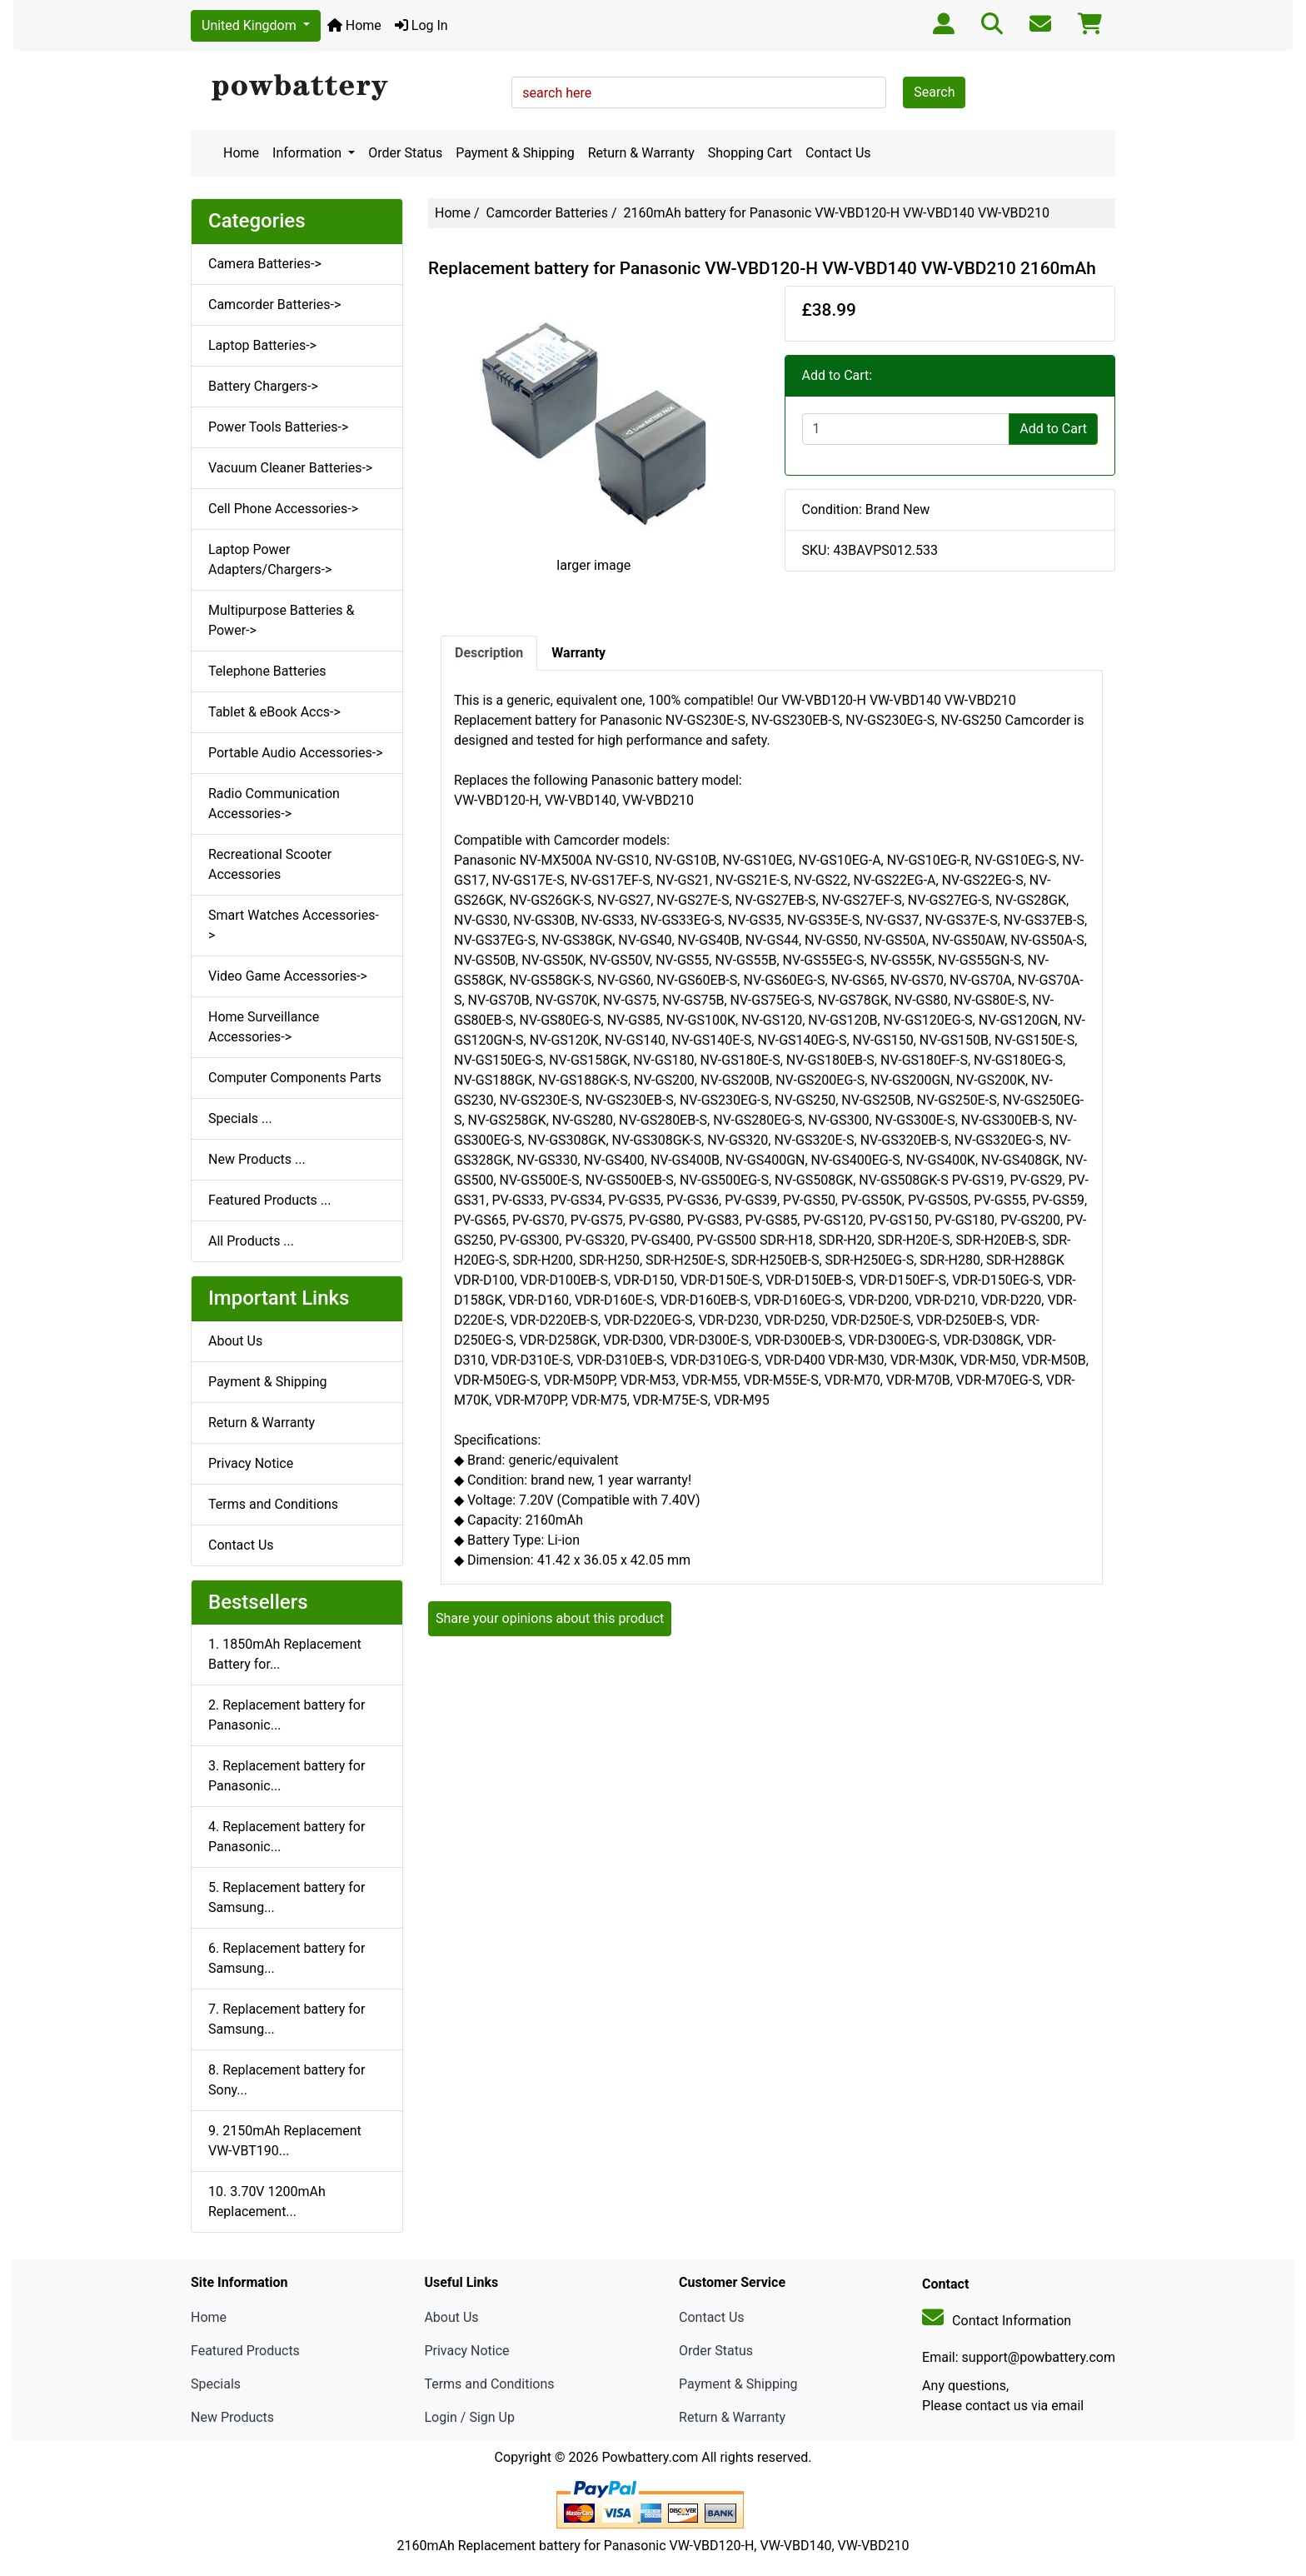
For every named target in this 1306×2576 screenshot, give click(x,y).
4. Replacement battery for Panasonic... (286, 1837)
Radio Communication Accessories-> (274, 803)
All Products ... (251, 1241)
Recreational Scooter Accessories (269, 864)
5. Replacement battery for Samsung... (286, 1897)
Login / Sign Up (469, 2417)
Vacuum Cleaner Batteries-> (290, 468)
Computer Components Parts (294, 1078)
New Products (232, 2417)
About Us (235, 1341)
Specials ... (240, 1118)
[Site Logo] (345, 88)
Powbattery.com (649, 2457)
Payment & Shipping (515, 153)
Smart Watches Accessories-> (293, 925)
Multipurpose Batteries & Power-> (281, 620)
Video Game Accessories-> (287, 976)
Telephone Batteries (267, 671)
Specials (216, 2384)
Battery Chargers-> (263, 386)
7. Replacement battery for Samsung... (286, 2019)
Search (934, 92)
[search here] (698, 92)
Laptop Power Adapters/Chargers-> (269, 559)
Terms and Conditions (273, 1504)
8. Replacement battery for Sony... (286, 2080)
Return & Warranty (641, 153)
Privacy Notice (250, 1463)
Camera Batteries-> (265, 264)
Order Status (405, 153)
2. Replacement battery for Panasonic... (286, 1715)
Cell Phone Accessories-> (283, 509)
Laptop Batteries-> (262, 345)
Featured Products (245, 2351)
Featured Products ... (269, 1200)
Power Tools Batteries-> (278, 427)
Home (354, 25)
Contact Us (838, 153)
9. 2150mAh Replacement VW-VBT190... (284, 2141)
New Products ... (257, 1159)
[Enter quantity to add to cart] (906, 429)
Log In (421, 25)
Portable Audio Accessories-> (295, 753)
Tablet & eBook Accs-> (274, 712)
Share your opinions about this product (550, 1618)
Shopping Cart (750, 153)
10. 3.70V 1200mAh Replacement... (267, 2201)
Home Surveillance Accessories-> (263, 1027)
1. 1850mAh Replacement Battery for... (284, 1654)
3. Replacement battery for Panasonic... (286, 1776)
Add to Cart (1053, 429)
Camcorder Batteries (547, 213)
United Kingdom (251, 25)
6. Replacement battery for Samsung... (286, 1958)
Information (308, 153)
